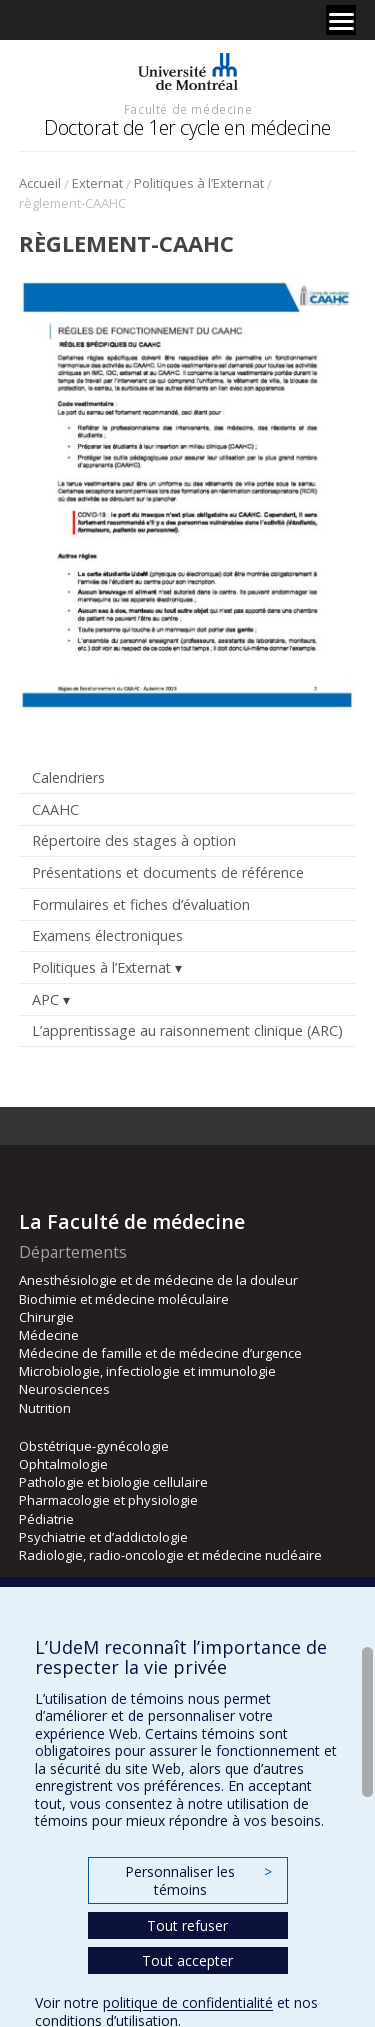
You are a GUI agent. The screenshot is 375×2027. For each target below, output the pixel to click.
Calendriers (68, 777)
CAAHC (55, 809)
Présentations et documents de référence (168, 872)
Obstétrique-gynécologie (94, 1446)
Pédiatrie (46, 1519)
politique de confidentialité (188, 2002)
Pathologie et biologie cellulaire (113, 1482)
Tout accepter (187, 1960)
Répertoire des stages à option (134, 840)
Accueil (40, 183)
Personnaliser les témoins (198, 1880)
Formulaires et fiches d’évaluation (141, 904)
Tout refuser (187, 1925)
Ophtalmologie (63, 1464)
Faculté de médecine (188, 109)
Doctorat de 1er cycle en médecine (187, 127)
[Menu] (341, 20)
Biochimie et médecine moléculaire (124, 1299)
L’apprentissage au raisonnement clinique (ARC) (187, 1030)
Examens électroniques (107, 935)
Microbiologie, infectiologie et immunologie (147, 1371)
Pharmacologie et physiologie (108, 1500)
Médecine (49, 1335)
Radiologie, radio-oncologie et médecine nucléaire (170, 1555)
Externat (97, 183)
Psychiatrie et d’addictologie (103, 1537)
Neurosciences (64, 1389)
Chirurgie (46, 1317)
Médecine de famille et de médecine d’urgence (160, 1353)
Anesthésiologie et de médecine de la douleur (158, 1280)
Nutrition (45, 1408)
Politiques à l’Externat (199, 183)
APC (45, 999)
